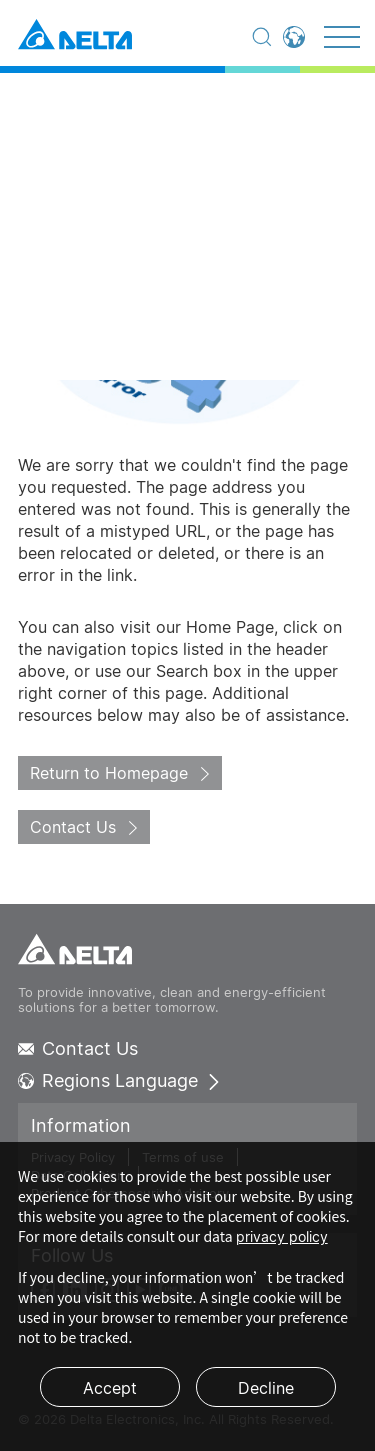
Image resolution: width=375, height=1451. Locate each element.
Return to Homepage (109, 773)
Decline (266, 1388)
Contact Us (73, 827)
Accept (110, 1388)
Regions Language (120, 1081)
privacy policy (282, 1236)
